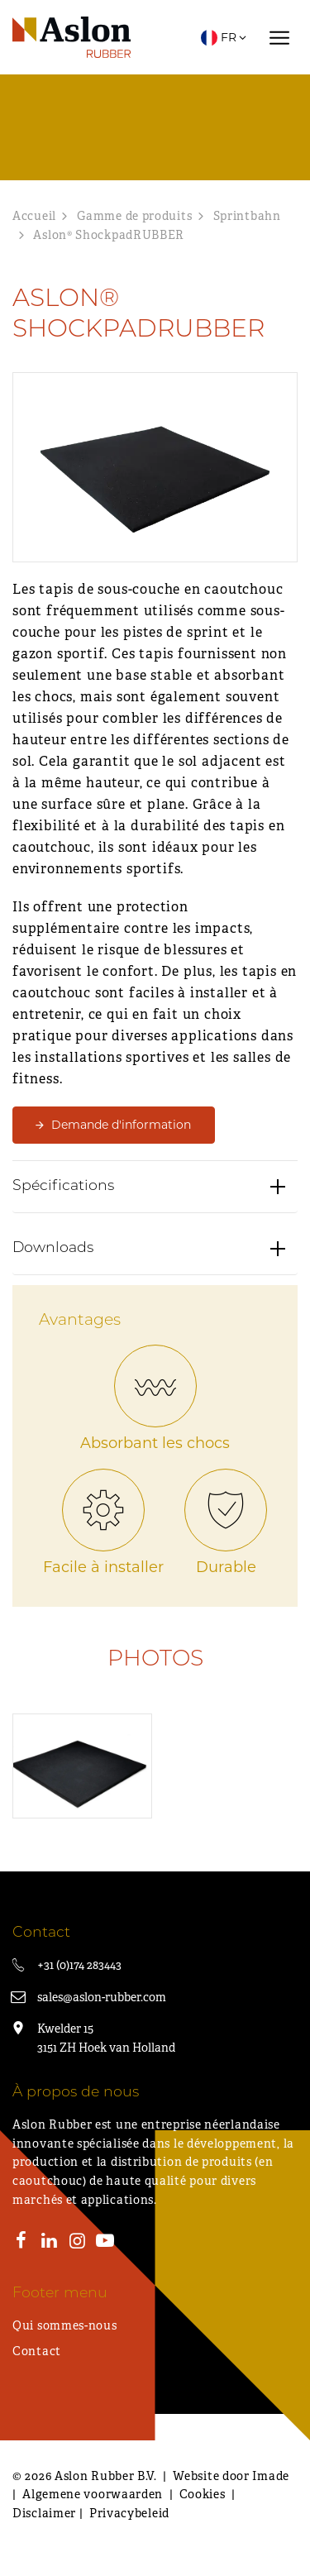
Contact (36, 2351)
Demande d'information (121, 1124)
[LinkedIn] (50, 2242)
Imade (270, 2475)
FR (224, 37)
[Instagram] (77, 2242)
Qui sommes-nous (64, 2325)
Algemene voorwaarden (92, 2494)
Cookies (202, 2494)
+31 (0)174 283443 (79, 1964)
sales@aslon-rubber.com (101, 1997)
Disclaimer (44, 2513)
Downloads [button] (52, 1252)
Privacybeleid (129, 2513)
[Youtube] (105, 2242)
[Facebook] (21, 2242)
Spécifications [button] (63, 1190)
